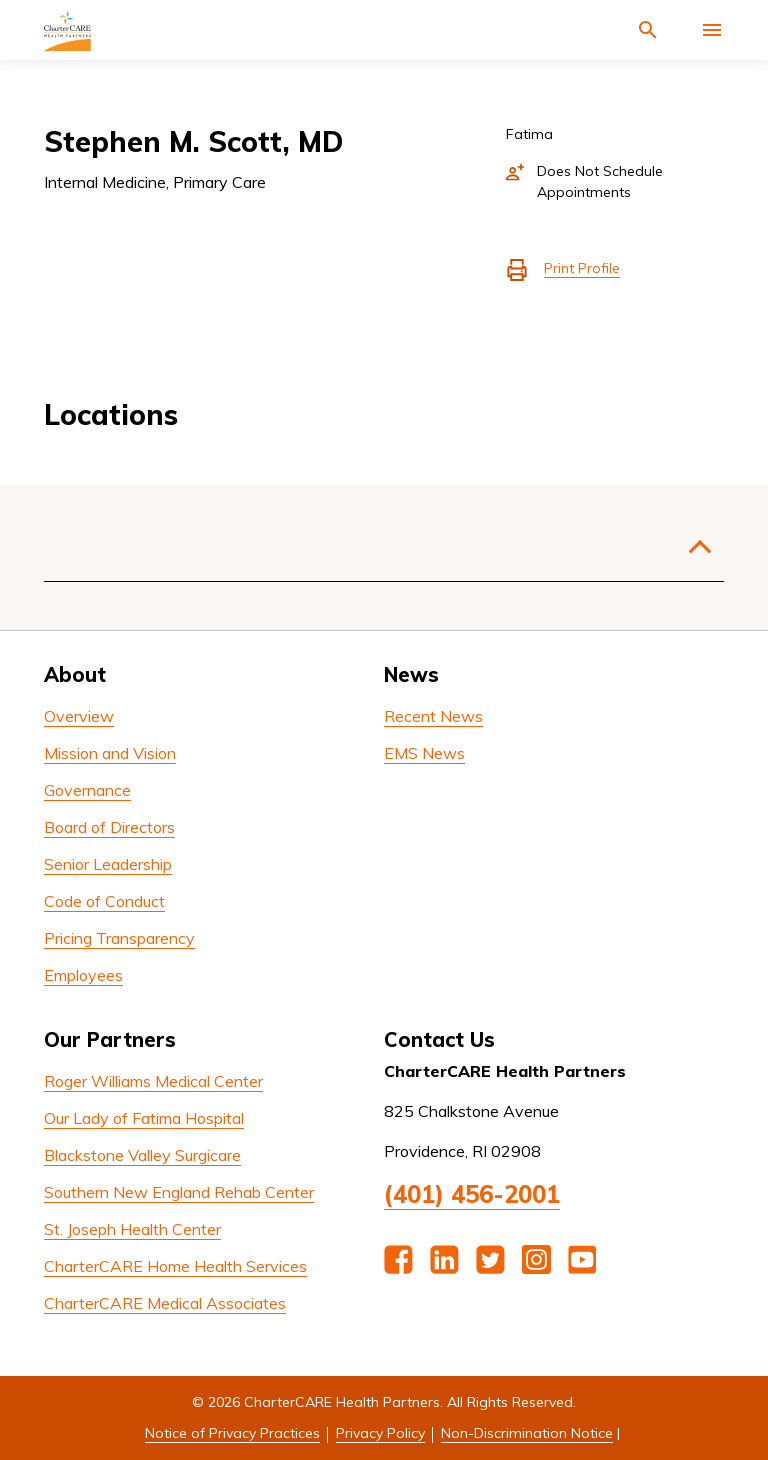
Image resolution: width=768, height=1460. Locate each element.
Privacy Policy (380, 1433)
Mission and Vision (110, 753)
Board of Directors (109, 827)
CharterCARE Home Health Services (175, 1266)
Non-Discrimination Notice (527, 1433)
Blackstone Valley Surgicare (142, 1155)
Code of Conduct (104, 901)
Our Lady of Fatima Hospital (144, 1118)
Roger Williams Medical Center (153, 1081)
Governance (87, 790)
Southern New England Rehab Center (179, 1192)
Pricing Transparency (119, 938)
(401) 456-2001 (472, 1194)
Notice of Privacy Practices (232, 1433)
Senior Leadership (108, 864)
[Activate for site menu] (712, 30)
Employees (83, 975)
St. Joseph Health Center (132, 1229)
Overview (79, 716)
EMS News (424, 753)
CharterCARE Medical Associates (165, 1303)
